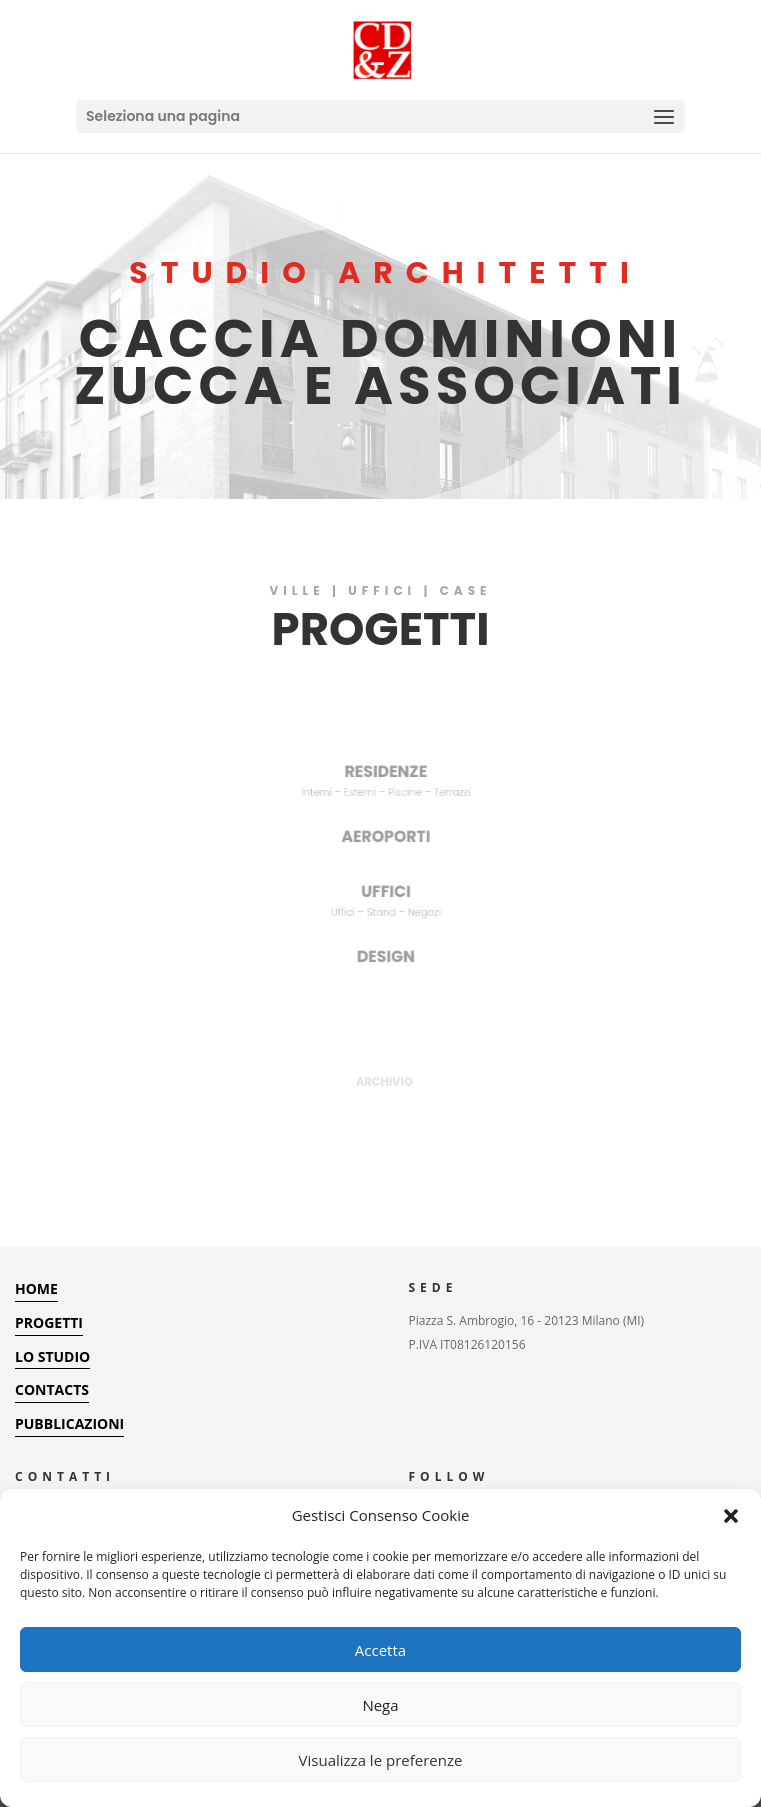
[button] (731, 1516)
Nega (380, 1705)
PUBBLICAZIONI (69, 1423)
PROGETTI (49, 1322)
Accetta (380, 1650)
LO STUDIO (52, 1356)
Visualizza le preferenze (381, 1760)
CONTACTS (52, 1389)
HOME (36, 1288)
